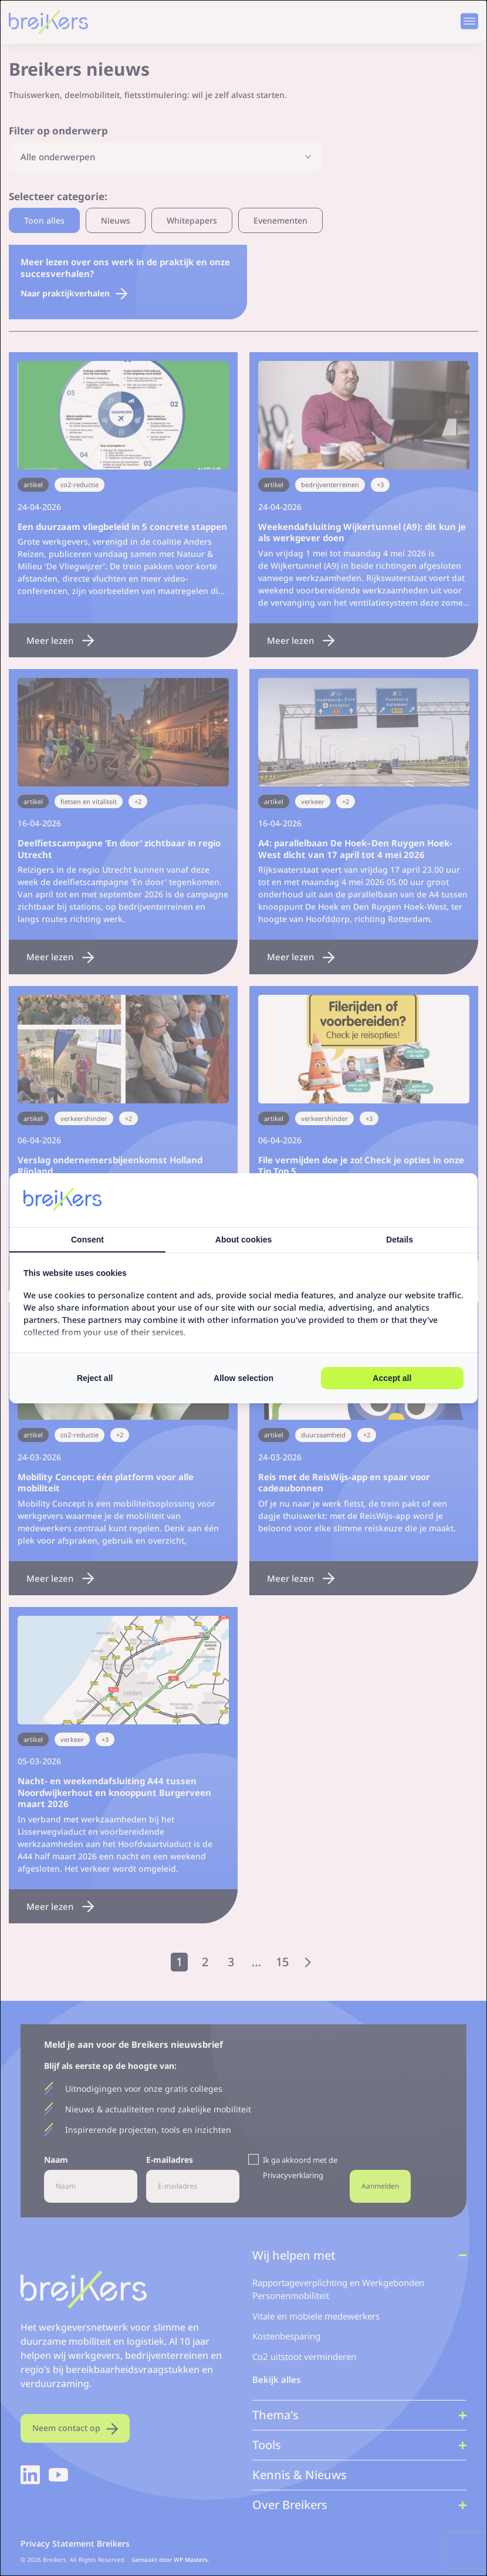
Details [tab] (399, 1239)
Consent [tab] (87, 1239)
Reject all (95, 1378)
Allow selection (243, 1378)
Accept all (392, 1378)
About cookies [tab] (243, 1239)
